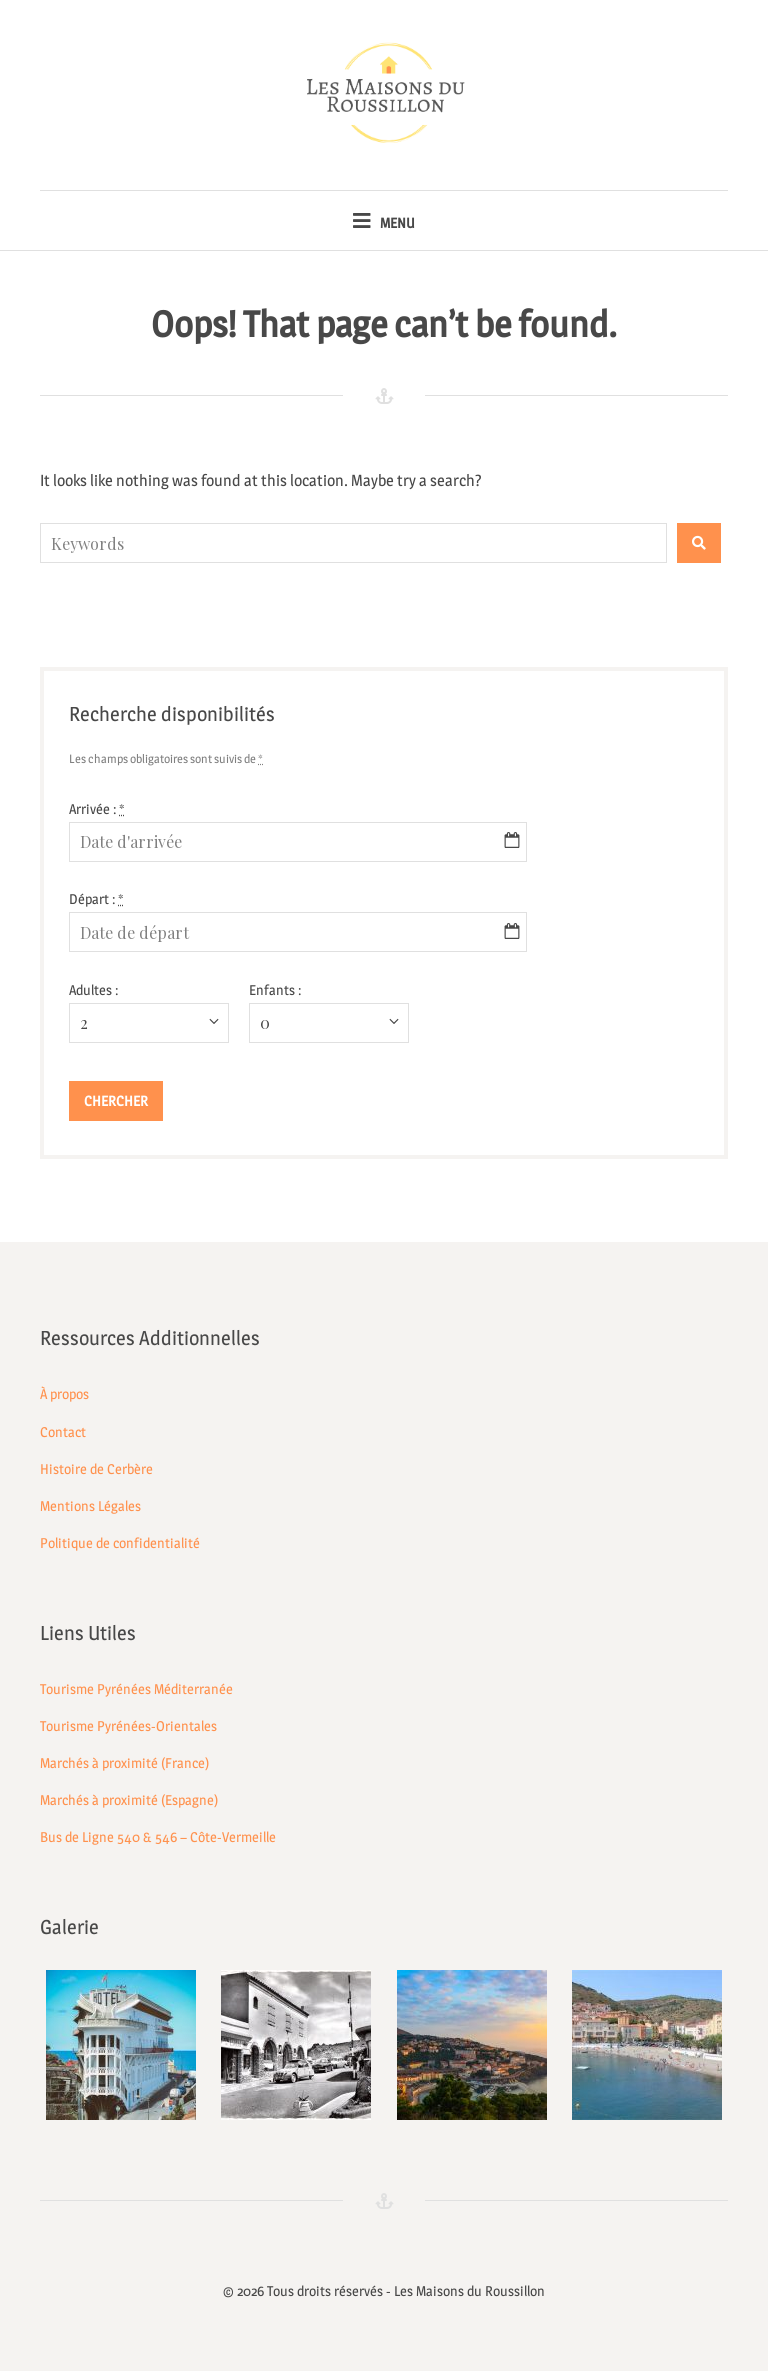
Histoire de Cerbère (96, 1468)
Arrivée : (97, 808)
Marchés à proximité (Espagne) (129, 1799)
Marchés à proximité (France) (124, 1762)
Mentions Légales (90, 1505)
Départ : (96, 898)
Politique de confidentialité (120, 1542)
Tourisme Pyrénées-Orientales (128, 1725)
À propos (64, 1393)
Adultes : (93, 989)
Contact (63, 1431)
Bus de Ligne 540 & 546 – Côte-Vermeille (158, 1836)
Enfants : (275, 989)
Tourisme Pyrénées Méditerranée (136, 1688)
